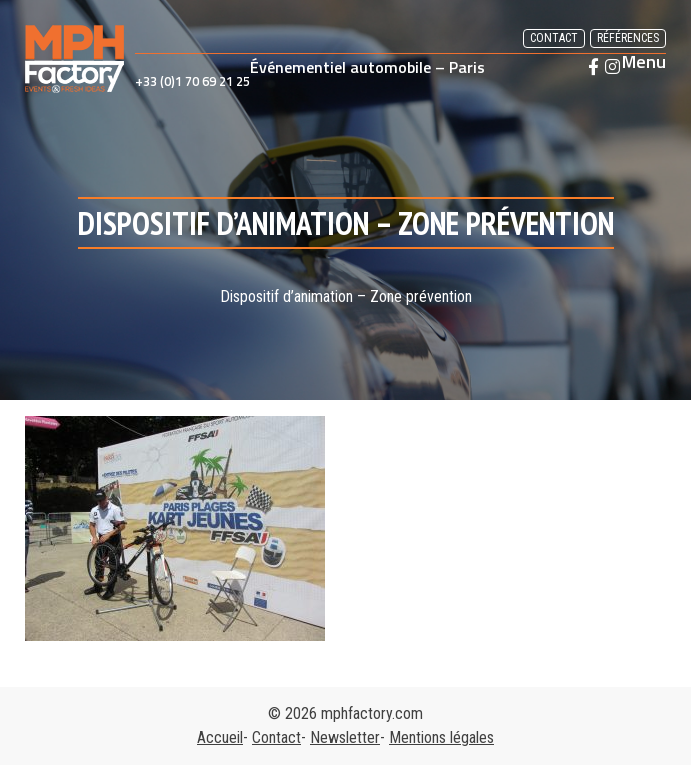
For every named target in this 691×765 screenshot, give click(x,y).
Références (628, 38)
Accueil (220, 737)
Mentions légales (441, 737)
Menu (644, 62)
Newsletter (345, 737)
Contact (554, 38)
